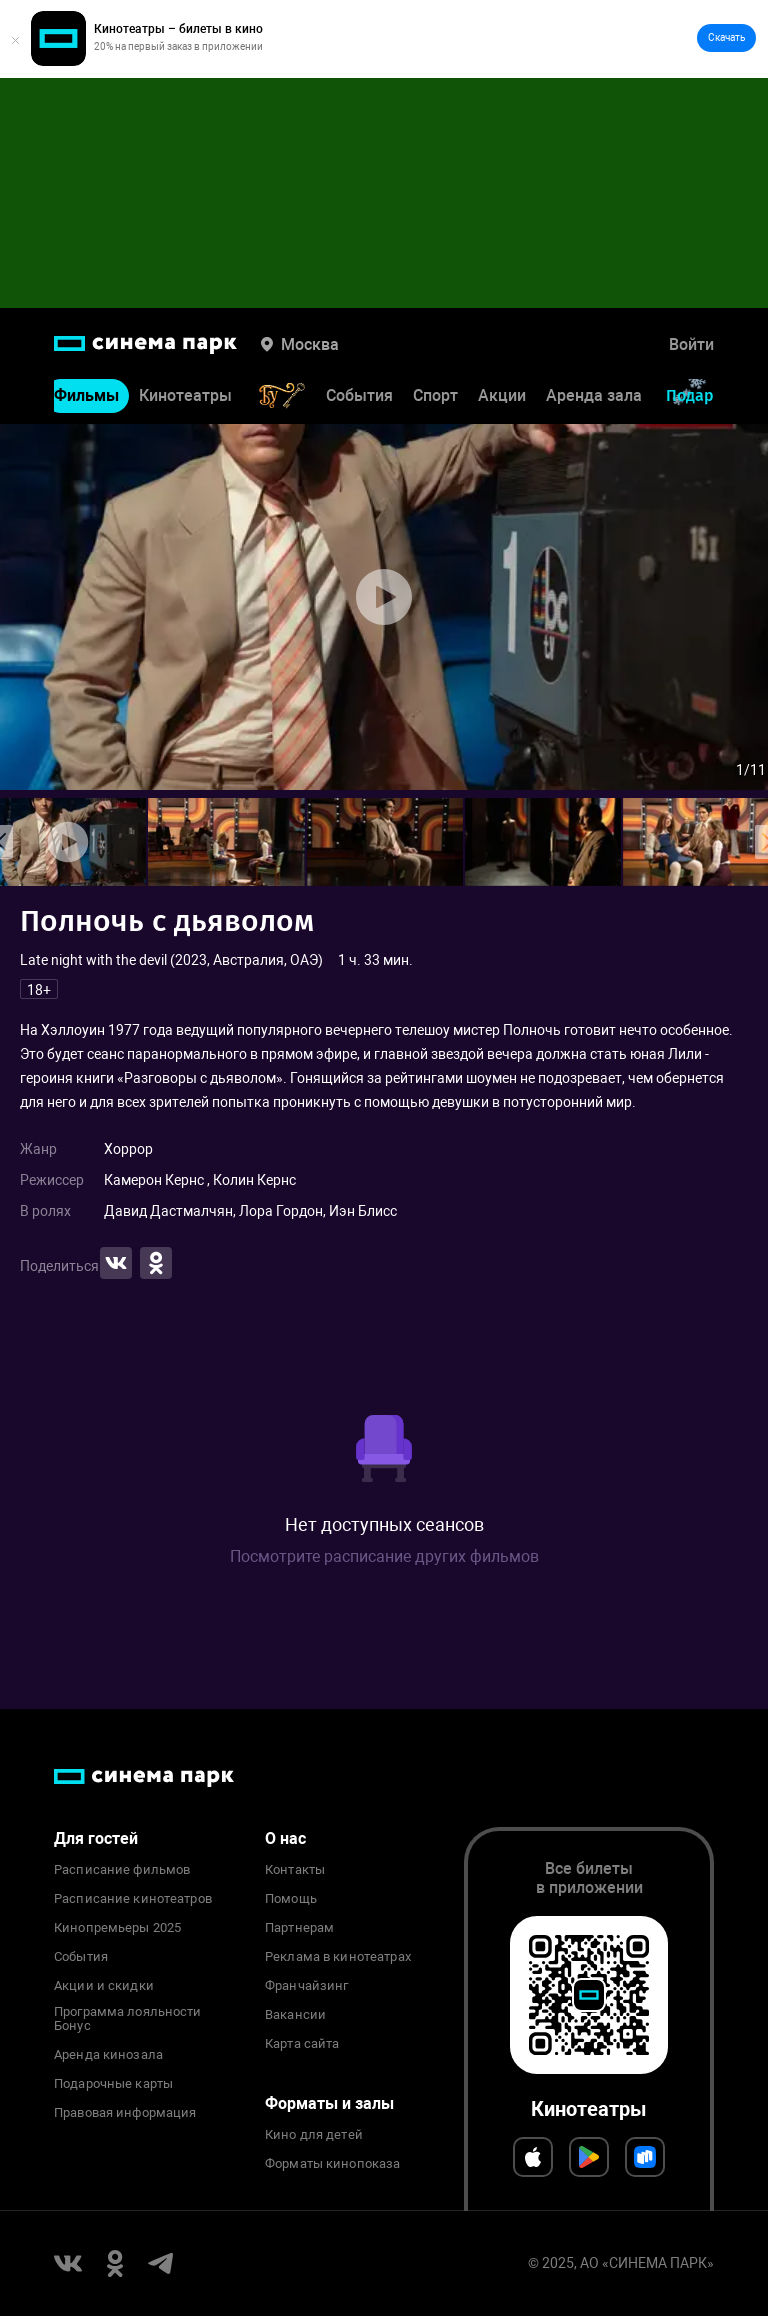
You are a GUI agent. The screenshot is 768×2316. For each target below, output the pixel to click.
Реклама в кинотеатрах (338, 1957)
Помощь (291, 1899)
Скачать (726, 37)
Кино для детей (314, 2135)
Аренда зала (594, 395)
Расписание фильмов (122, 1870)
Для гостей (96, 1838)
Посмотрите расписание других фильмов (384, 1556)
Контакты (295, 1870)
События (359, 395)
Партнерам (299, 1928)
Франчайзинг (306, 1986)
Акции (502, 395)
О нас (285, 1838)
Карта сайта (302, 2044)
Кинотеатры (185, 395)
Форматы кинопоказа (332, 2164)
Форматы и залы (329, 2103)
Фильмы (86, 395)
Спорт (435, 395)
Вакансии (295, 2015)
